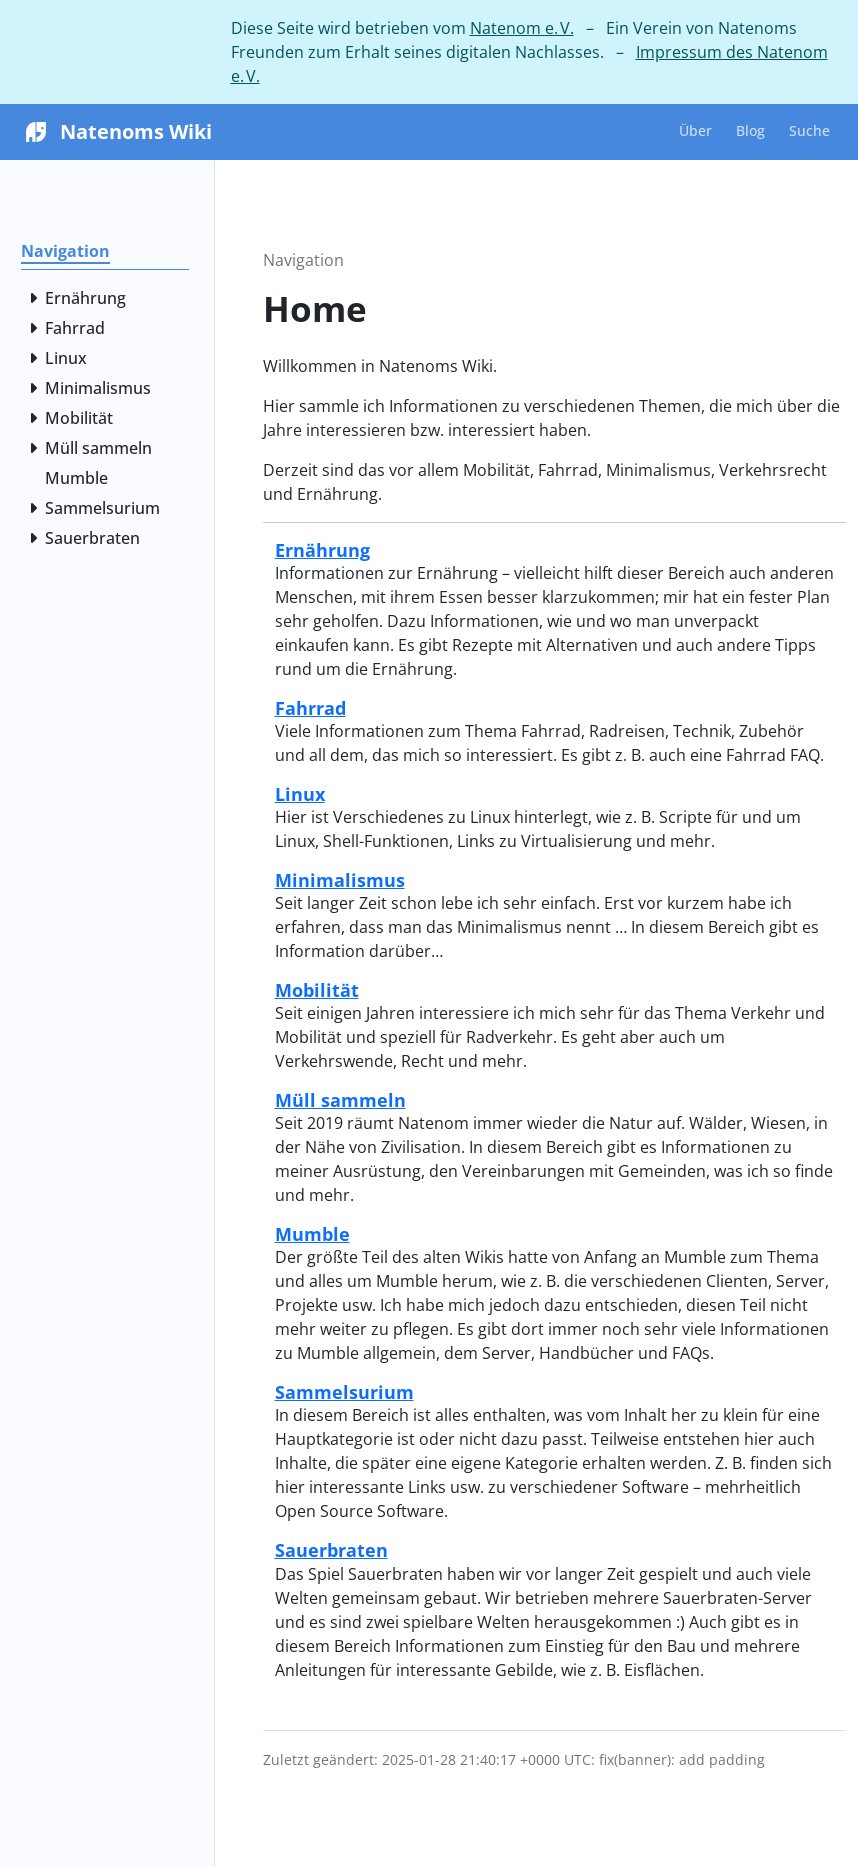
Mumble (312, 1233)
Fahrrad (310, 707)
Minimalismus (340, 879)
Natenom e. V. (522, 28)
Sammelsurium (344, 1391)
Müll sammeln (340, 1099)
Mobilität (317, 989)
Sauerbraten (331, 1549)
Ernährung (322, 549)
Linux (300, 793)
